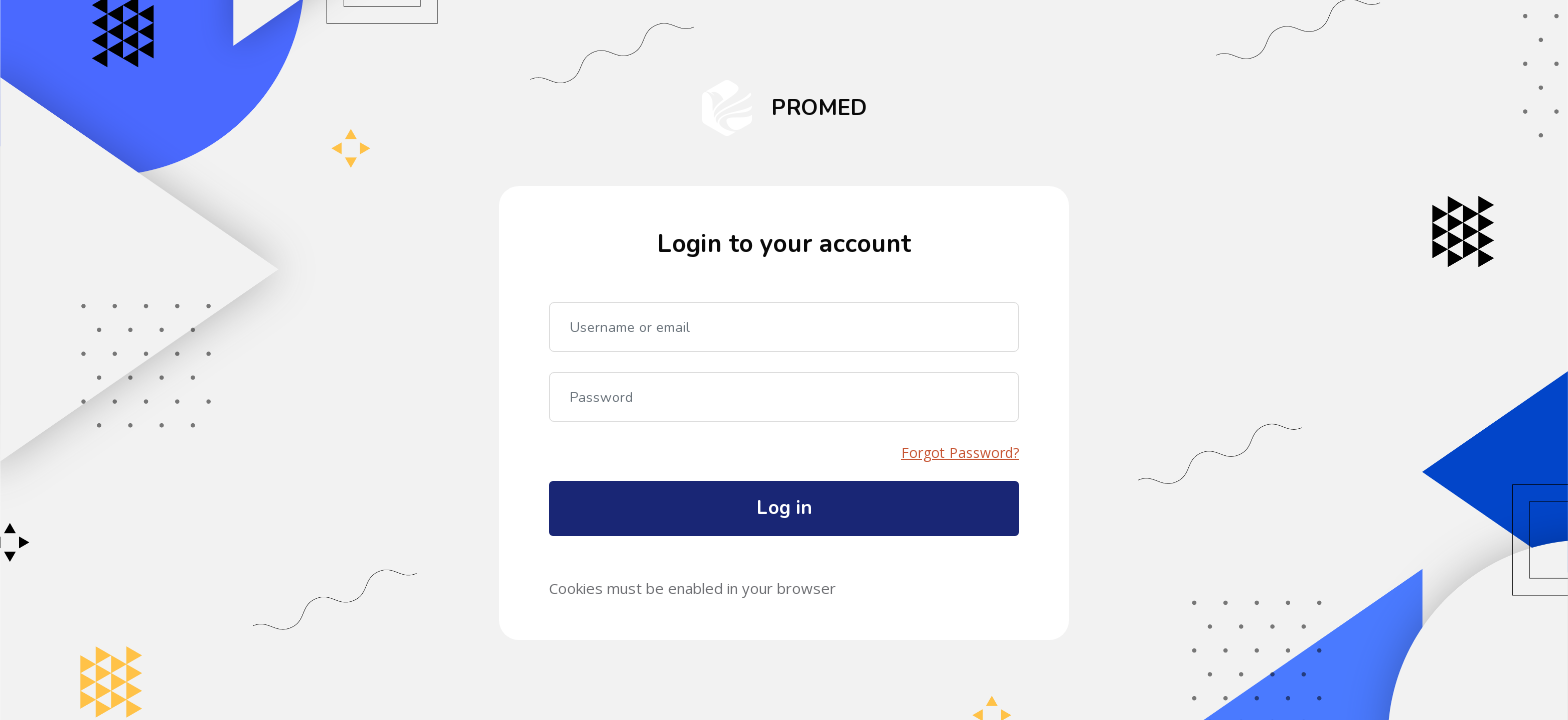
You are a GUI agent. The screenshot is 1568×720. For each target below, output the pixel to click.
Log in (784, 508)
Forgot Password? (960, 452)
